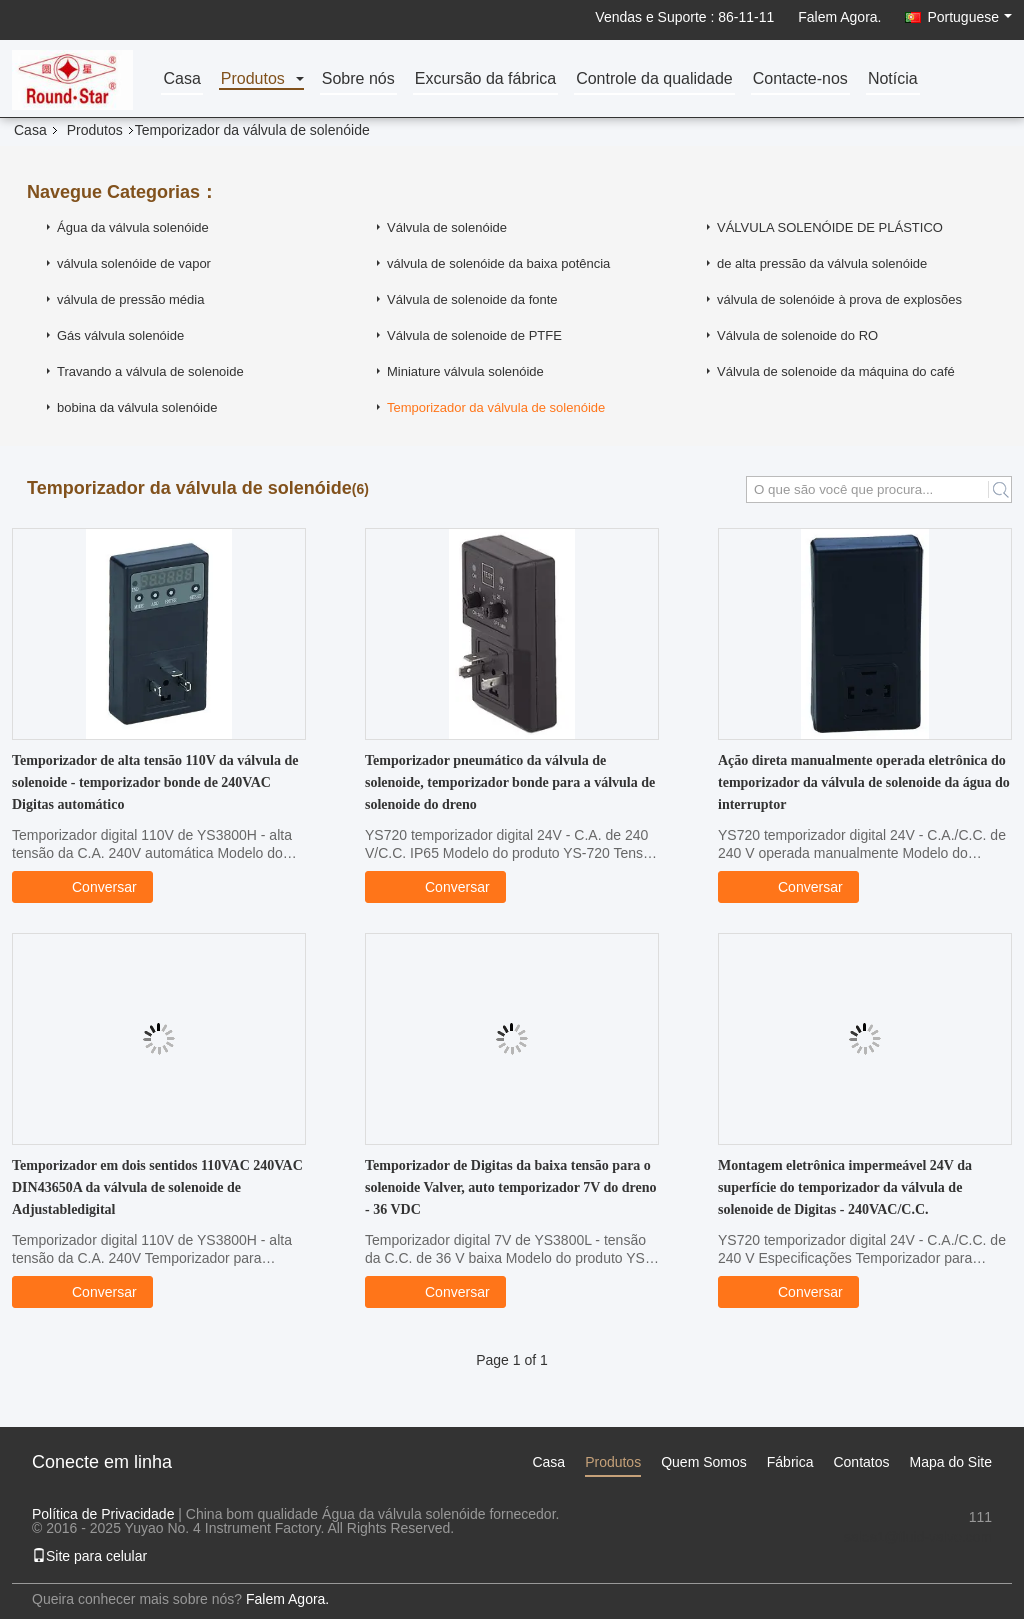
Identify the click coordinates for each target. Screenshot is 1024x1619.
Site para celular (89, 1556)
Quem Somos (704, 1462)
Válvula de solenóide (447, 227)
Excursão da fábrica (485, 79)
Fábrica (790, 1462)
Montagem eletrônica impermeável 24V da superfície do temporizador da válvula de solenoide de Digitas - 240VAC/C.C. (845, 1187)
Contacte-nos (800, 79)
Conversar (94, 886)
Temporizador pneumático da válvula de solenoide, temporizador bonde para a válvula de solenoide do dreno (510, 782)
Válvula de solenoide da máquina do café (836, 371)
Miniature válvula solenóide (465, 371)
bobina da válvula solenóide (137, 407)
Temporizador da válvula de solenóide (496, 407)
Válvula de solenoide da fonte (472, 299)
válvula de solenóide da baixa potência (498, 263)
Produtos (253, 79)
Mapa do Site (951, 1462)
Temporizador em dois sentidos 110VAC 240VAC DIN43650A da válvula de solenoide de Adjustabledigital (157, 1187)
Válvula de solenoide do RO (797, 335)
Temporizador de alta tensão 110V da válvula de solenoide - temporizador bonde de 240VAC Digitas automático (155, 782)
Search (1000, 489)
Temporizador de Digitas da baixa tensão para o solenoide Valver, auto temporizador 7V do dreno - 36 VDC (511, 1187)
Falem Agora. (839, 17)
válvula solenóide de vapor (134, 263)
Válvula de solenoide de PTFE (474, 335)
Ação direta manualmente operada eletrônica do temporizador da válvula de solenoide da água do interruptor (864, 782)
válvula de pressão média (130, 299)
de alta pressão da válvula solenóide (822, 263)
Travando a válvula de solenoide (150, 371)
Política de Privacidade (103, 1514)
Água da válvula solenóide (133, 227)
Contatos (861, 1462)
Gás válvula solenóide (120, 335)
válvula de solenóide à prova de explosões (839, 299)
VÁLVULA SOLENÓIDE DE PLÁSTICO (830, 227)
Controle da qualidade (654, 79)
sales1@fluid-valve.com (918, 1537)
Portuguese (969, 17)
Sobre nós (358, 79)
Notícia (893, 79)
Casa (181, 79)
